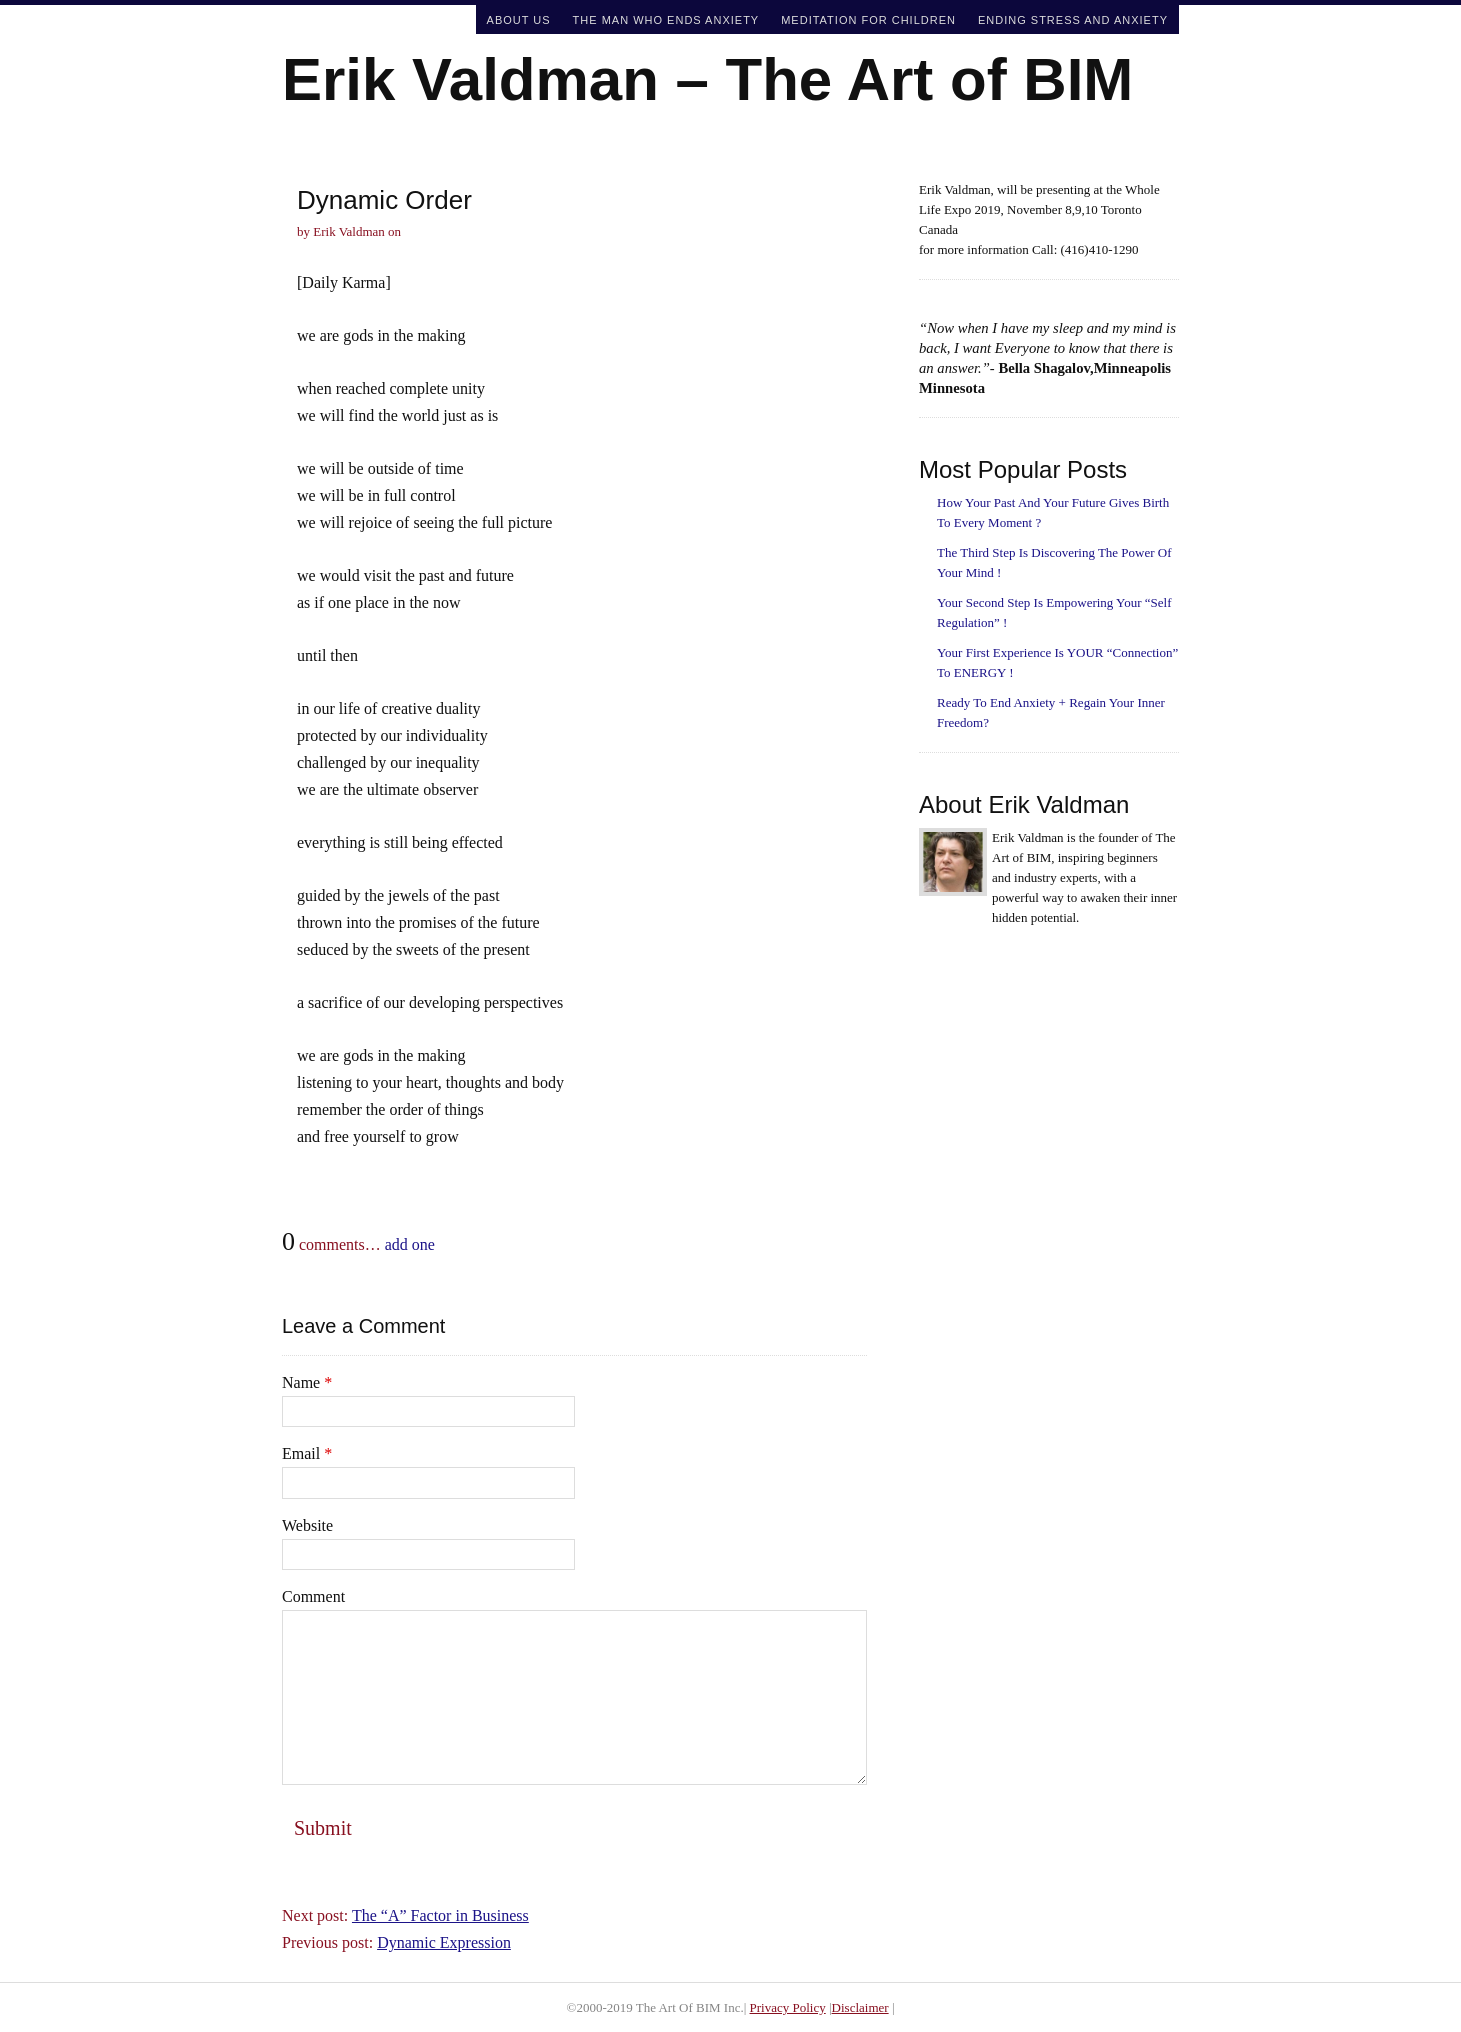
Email (307, 1453)
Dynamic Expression (444, 1942)
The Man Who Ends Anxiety (666, 20)
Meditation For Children (868, 20)
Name (307, 1382)
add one (410, 1244)
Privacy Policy (788, 2007)
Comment (313, 1596)
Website (307, 1525)
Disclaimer (860, 2007)
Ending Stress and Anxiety (1073, 20)
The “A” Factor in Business (440, 1915)
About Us (519, 20)
